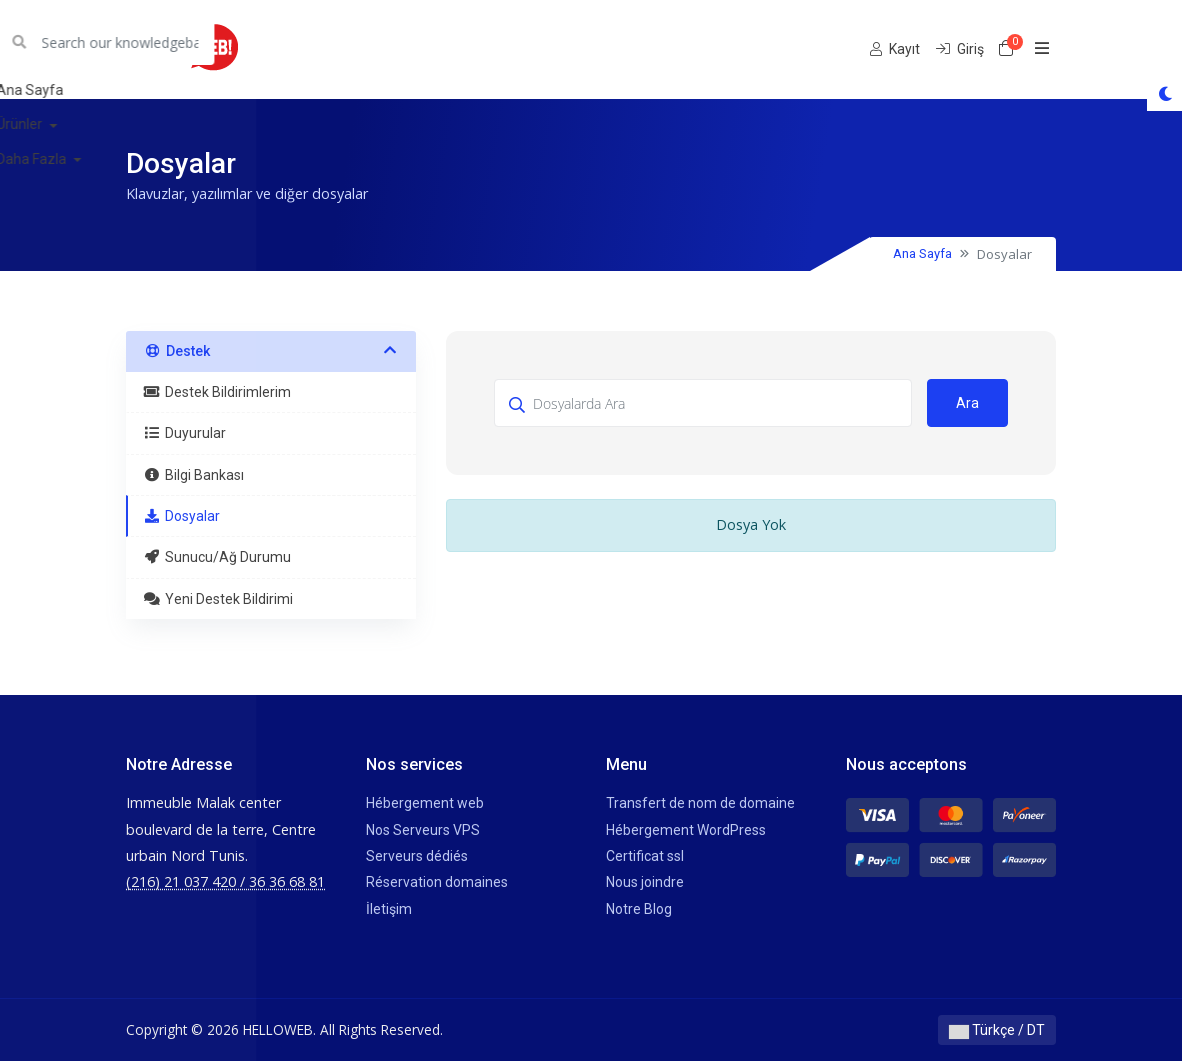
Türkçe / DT (997, 1030)
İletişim (389, 909)
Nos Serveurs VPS (423, 830)
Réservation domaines (437, 882)
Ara (967, 403)
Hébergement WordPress (686, 830)
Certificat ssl (645, 856)
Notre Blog (639, 909)
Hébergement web (425, 803)
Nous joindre (645, 882)
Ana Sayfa (922, 253)
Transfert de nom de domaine (700, 803)
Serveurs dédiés (417, 856)
